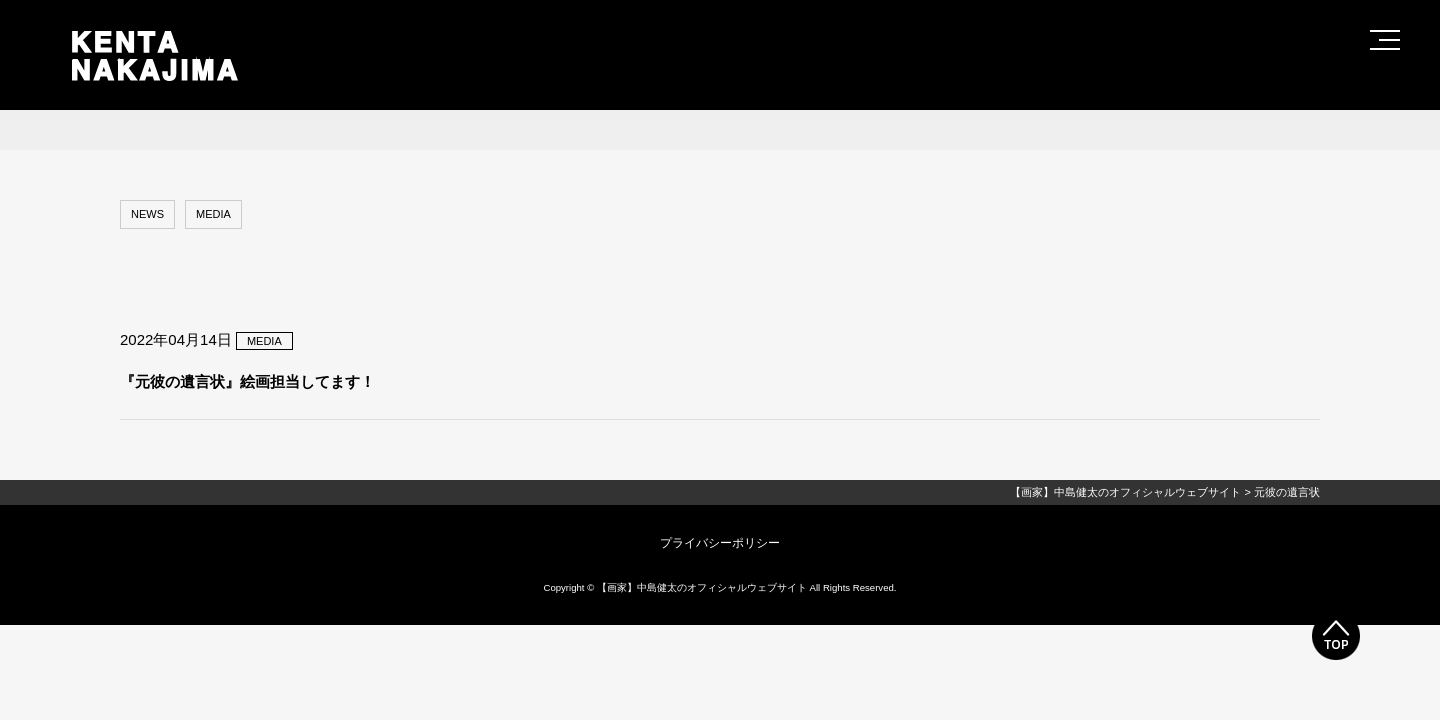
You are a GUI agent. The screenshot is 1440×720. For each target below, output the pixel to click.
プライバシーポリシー (720, 543)
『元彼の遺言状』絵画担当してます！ (247, 381)
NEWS (147, 214)
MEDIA (213, 214)
